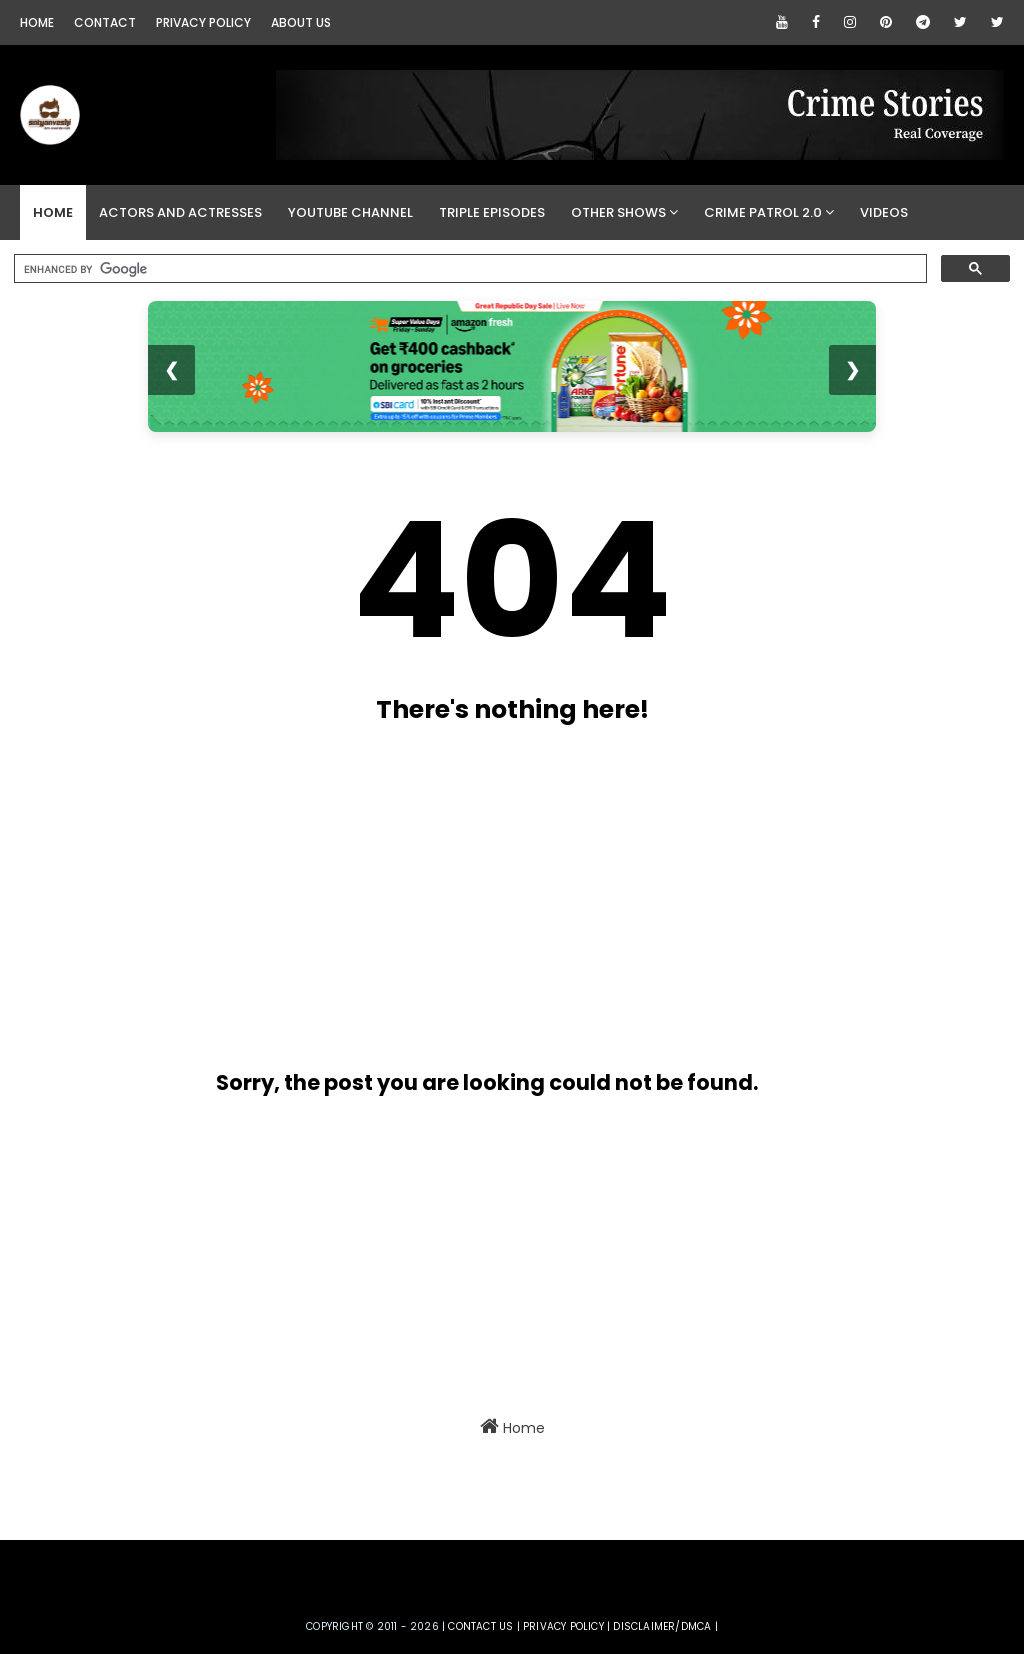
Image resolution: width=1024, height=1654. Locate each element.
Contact (105, 22)
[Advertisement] (487, 889)
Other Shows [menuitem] (618, 212)
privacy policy (563, 1626)
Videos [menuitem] (884, 212)
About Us (301, 22)
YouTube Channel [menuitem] (350, 212)
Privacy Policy (203, 22)
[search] (468, 269)
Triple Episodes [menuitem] (492, 212)
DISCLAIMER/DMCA (662, 1626)
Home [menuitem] (53, 212)
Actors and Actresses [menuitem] (180, 212)
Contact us (480, 1626)
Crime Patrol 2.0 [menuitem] (763, 212)
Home (37, 22)
